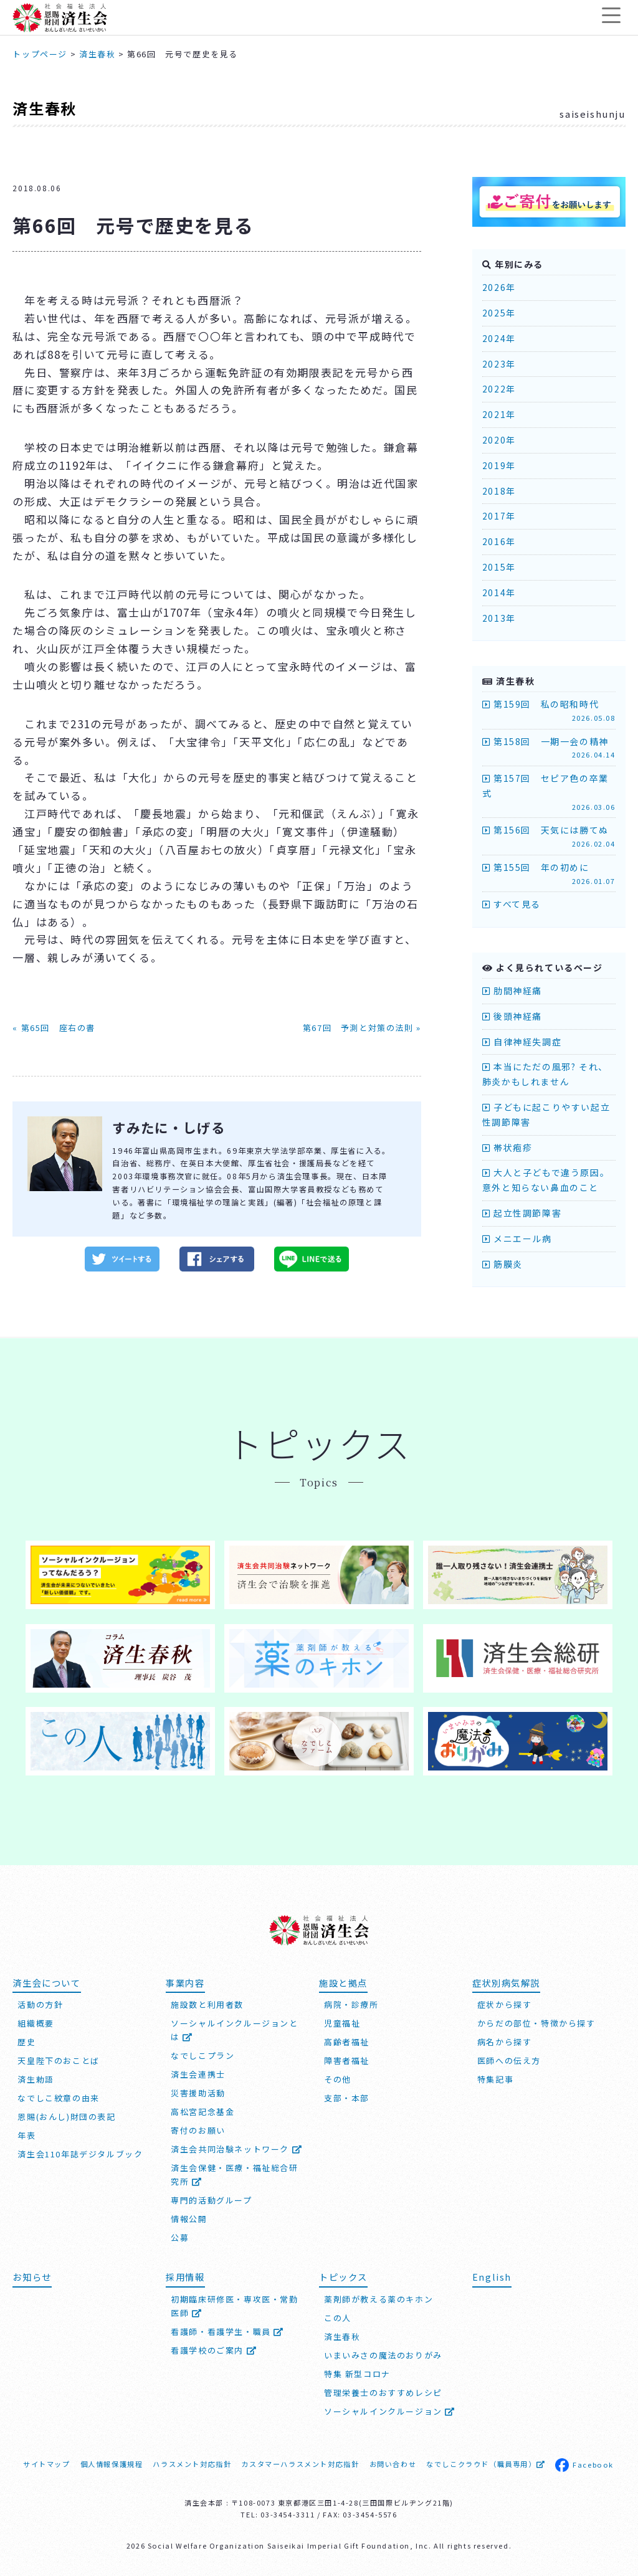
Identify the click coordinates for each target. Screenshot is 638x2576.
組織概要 (35, 2022)
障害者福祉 (346, 2060)
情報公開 (189, 2218)
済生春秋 (44, 108)
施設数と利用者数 (207, 2004)
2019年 (499, 465)
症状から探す (504, 2004)
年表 (26, 2135)
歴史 (26, 2041)
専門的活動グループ (211, 2199)
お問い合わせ (393, 2463)
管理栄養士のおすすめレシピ (383, 2392)
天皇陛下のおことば (58, 2060)
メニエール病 (517, 1238)
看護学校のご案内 (214, 2349)
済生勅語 (35, 2078)
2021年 (499, 414)
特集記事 (495, 2078)
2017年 (499, 516)
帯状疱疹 (507, 1147)
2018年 (499, 491)
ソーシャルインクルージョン (389, 2411)
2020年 (499, 440)
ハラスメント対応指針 (192, 2463)
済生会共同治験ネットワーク (236, 2148)
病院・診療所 (351, 2004)
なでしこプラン (202, 2055)
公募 (180, 2237)
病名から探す (504, 2041)
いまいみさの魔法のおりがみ (383, 2354)
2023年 (499, 364)
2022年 (499, 389)
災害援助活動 (198, 2092)
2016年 (499, 541)
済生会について (46, 1981)
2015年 (499, 567)
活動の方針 (40, 2004)
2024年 (499, 338)
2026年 (499, 287)
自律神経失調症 (521, 1041)
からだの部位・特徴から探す (536, 2022)
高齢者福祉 (346, 2041)
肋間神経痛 (512, 990)
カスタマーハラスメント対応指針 (300, 2463)
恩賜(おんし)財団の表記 (66, 2116)
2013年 (499, 618)
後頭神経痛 (512, 1016)
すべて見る (511, 904)
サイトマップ (46, 2463)
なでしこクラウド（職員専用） (485, 2463)
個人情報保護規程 (111, 2463)
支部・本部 (346, 2097)
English (492, 2276)
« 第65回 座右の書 (53, 1028)
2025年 (499, 313)
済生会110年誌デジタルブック (80, 2153)
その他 (337, 2078)
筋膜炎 (502, 1264)
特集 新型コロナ (357, 2373)
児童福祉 (342, 2022)
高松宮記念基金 (202, 2111)
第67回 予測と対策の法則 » (362, 1028)
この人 (337, 2316)
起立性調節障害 (521, 1213)
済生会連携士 (198, 2073)
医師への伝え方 (509, 2060)
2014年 (499, 592)
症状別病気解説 (506, 1981)
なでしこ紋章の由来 (58, 2097)
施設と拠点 (343, 1981)
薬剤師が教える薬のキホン (378, 2298)
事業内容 (185, 1981)
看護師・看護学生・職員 (227, 2330)
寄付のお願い (198, 2130)
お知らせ (31, 2276)
